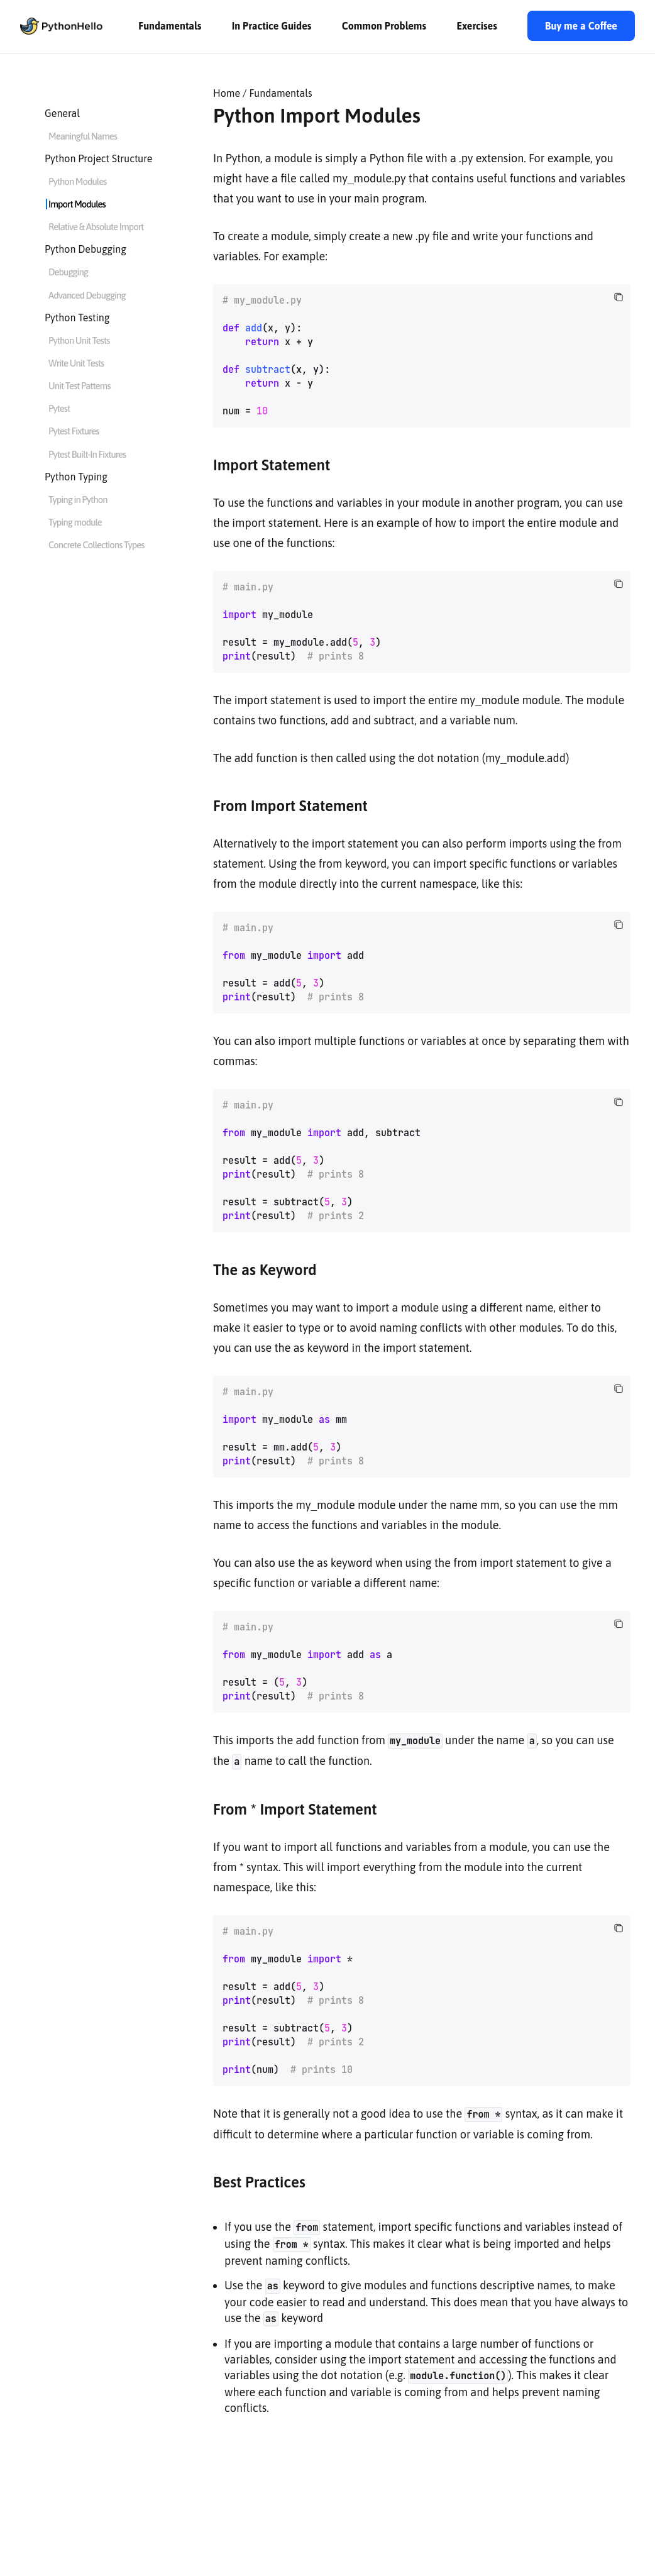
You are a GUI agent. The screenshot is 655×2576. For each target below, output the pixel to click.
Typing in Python (77, 499)
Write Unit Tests (76, 363)
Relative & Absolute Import (95, 226)
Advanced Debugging (87, 295)
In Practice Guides (272, 25)
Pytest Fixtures (73, 431)
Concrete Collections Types (96, 544)
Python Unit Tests (78, 340)
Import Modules (77, 204)
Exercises (476, 25)
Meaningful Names (82, 136)
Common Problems (384, 25)
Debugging (68, 272)
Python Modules (77, 181)
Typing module (75, 522)
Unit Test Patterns (79, 385)
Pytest (59, 408)
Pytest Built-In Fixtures (87, 454)
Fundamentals (169, 25)
